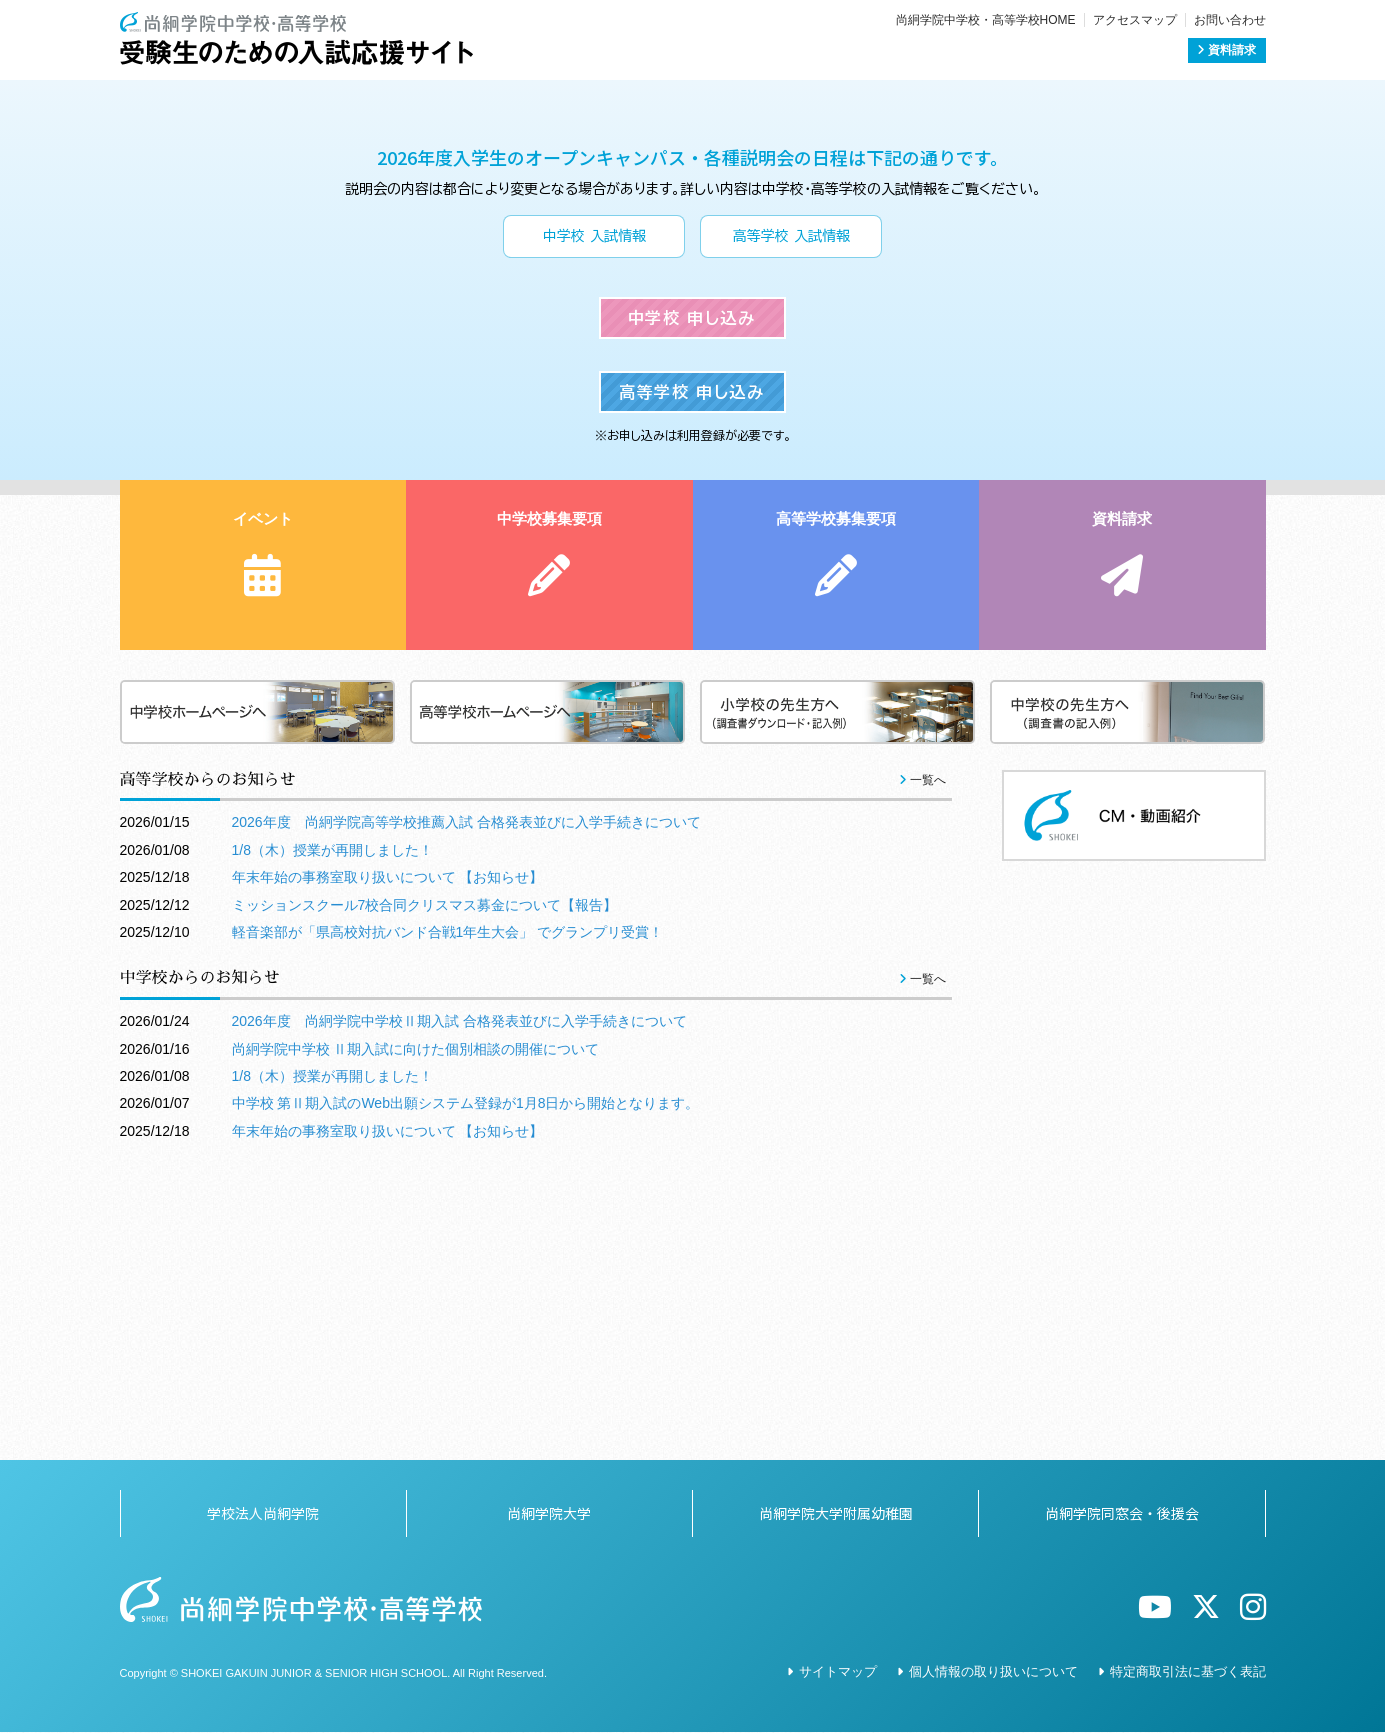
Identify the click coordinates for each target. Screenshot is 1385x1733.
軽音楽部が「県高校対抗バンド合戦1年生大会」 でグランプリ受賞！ (448, 1230)
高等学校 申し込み (691, 706)
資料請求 (1226, 50)
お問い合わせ (1230, 20)
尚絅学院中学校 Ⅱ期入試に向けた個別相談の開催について (416, 1347)
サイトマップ (838, 1671)
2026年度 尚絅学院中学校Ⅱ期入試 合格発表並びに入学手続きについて (459, 1320)
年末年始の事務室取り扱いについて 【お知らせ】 (388, 1176)
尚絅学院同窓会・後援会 (1122, 1513)
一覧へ (922, 1078)
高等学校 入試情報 (791, 339)
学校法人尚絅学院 (263, 1513)
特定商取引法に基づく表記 (1188, 1671)
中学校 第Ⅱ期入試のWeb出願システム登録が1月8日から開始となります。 (466, 1402)
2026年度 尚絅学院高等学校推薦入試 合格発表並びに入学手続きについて (466, 1121)
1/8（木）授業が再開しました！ (332, 1148)
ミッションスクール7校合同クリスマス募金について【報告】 (425, 1203)
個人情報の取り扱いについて (993, 1671)
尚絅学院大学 (549, 1513)
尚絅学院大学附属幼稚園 (836, 1513)
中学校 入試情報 (594, 339)
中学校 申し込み (692, 526)
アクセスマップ (1135, 20)
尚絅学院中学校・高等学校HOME (986, 20)
